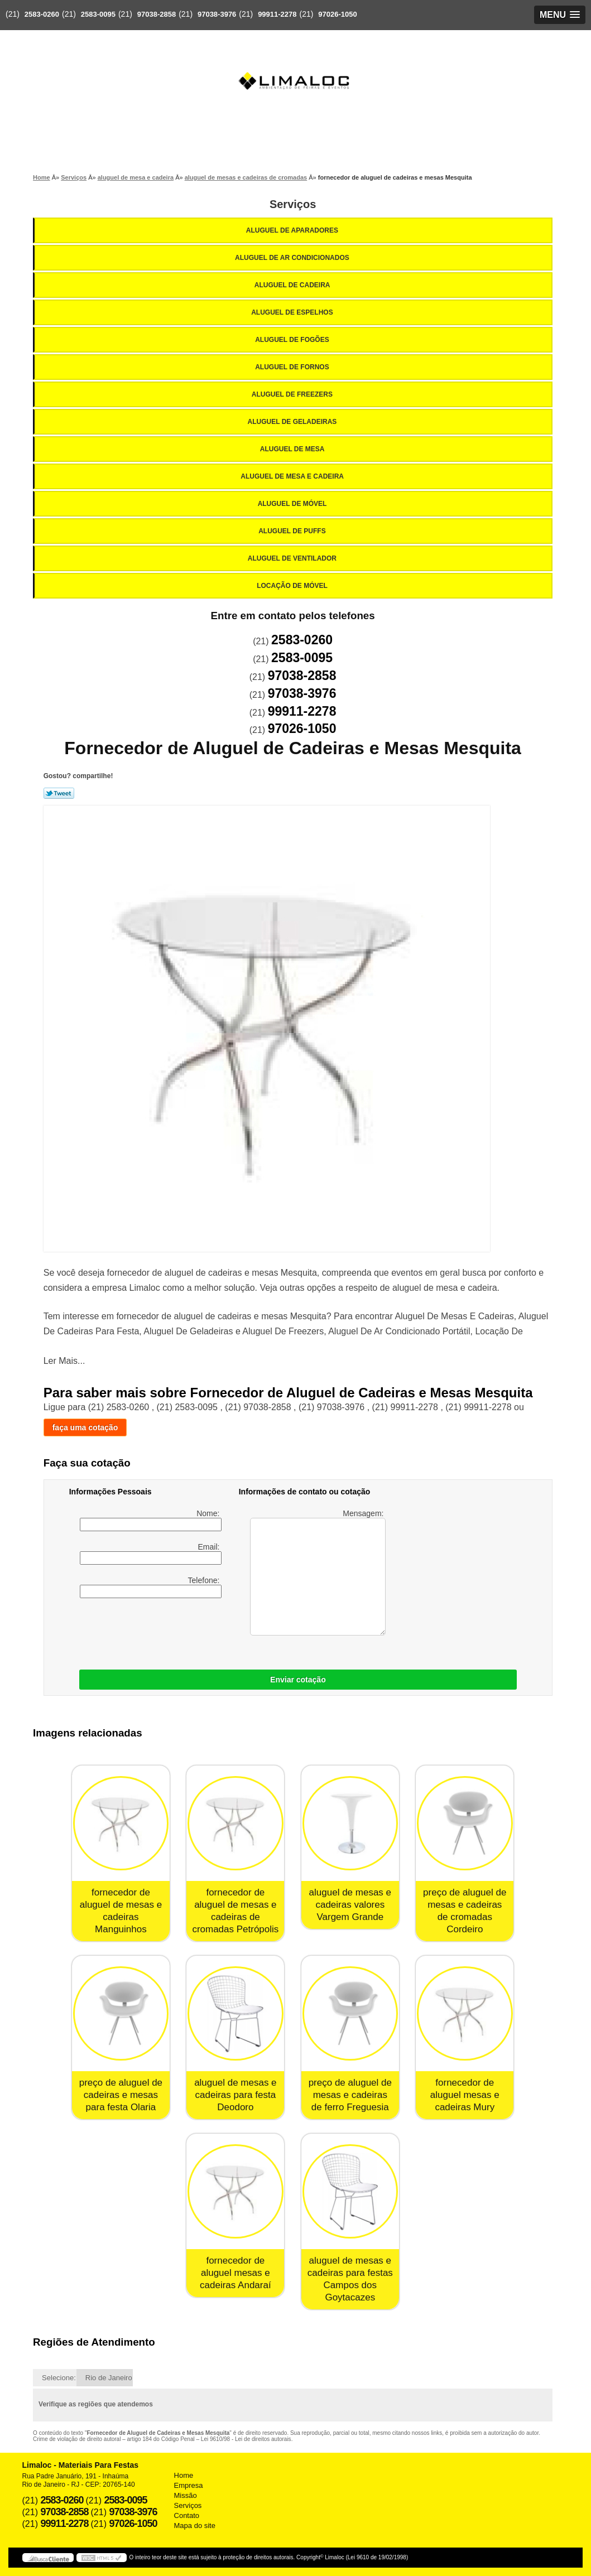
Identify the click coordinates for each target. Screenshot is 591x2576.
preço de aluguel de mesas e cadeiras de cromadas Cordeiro (464, 1911)
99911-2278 (277, 14)
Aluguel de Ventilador (293, 558)
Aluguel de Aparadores (293, 230)
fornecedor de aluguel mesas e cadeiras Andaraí (235, 2272)
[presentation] (214, 1631)
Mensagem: (318, 1572)
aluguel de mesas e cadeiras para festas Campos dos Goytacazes (350, 2279)
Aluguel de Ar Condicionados (293, 258)
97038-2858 (156, 14)
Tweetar (59, 793)
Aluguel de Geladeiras (293, 422)
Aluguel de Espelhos (293, 312)
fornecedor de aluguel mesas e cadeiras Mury (464, 2094)
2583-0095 (98, 14)
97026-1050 (337, 14)
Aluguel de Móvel (293, 504)
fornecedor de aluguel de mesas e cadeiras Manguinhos (121, 1911)
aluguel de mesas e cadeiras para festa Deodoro (235, 2094)
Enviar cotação (298, 1679)
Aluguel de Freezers (293, 394)
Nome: (151, 1520)
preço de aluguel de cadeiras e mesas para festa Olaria (120, 2094)
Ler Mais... (64, 1361)
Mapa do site (194, 2525)
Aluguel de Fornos (293, 367)
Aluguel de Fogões (293, 340)
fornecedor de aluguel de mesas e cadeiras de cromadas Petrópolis (235, 1911)
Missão (185, 2495)
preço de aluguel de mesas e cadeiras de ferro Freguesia (350, 2094)
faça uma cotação (85, 1427)
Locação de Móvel (293, 586)
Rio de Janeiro (108, 2378)
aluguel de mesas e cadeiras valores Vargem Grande (350, 1904)
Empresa (188, 2485)
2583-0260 (42, 14)
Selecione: (59, 2378)
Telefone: (151, 1587)
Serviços (293, 204)
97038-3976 (217, 14)
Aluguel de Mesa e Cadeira (293, 476)
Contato (187, 2515)
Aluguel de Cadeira (293, 285)
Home (184, 2475)
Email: (151, 1553)
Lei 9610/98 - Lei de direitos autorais (246, 2439)
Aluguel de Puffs (293, 531)
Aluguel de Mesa (293, 449)
